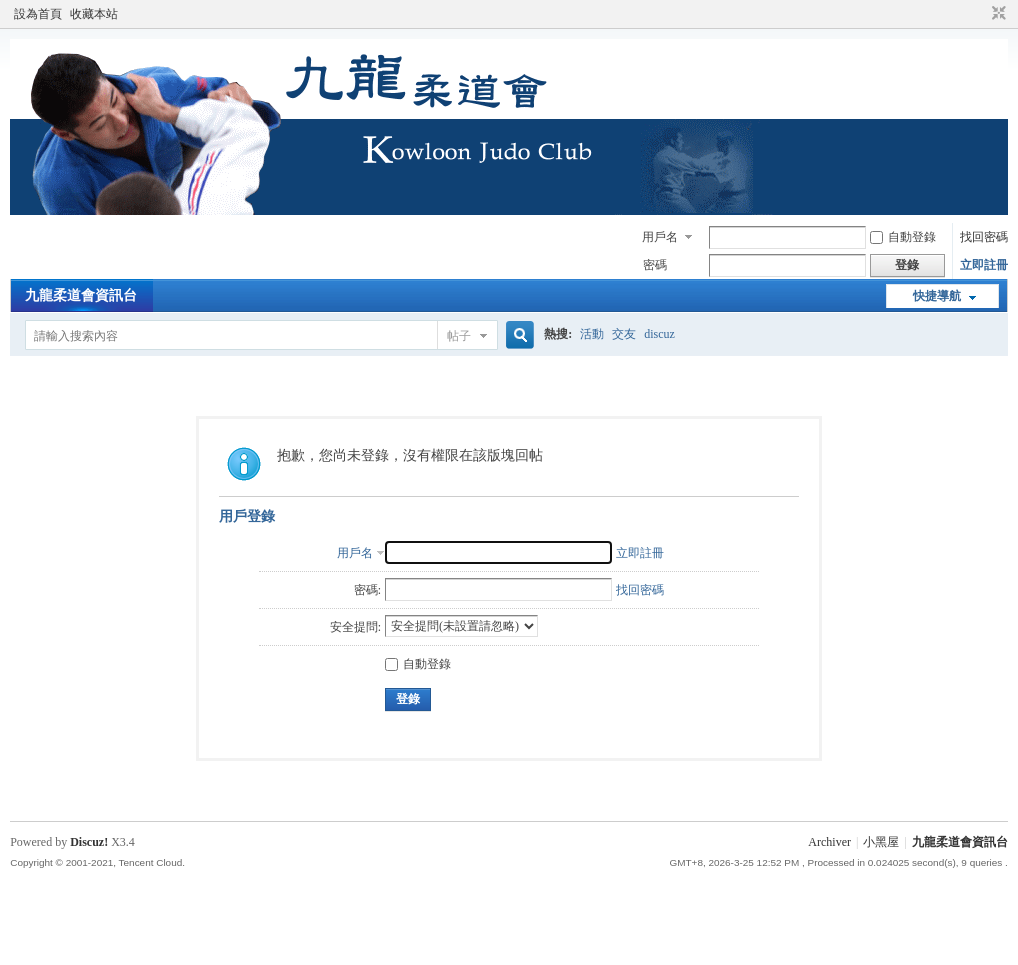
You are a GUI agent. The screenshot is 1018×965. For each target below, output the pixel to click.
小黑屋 (881, 842)
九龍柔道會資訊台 (81, 295)
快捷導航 (937, 296)
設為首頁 (38, 14)
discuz (659, 334)
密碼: (367, 590)
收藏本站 (94, 14)
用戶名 (660, 237)
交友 (624, 334)
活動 (592, 334)
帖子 (459, 336)
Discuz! (89, 842)
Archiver (829, 842)
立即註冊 (984, 265)
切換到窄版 (996, 14)
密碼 (655, 265)
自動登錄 (903, 237)
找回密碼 (984, 237)
